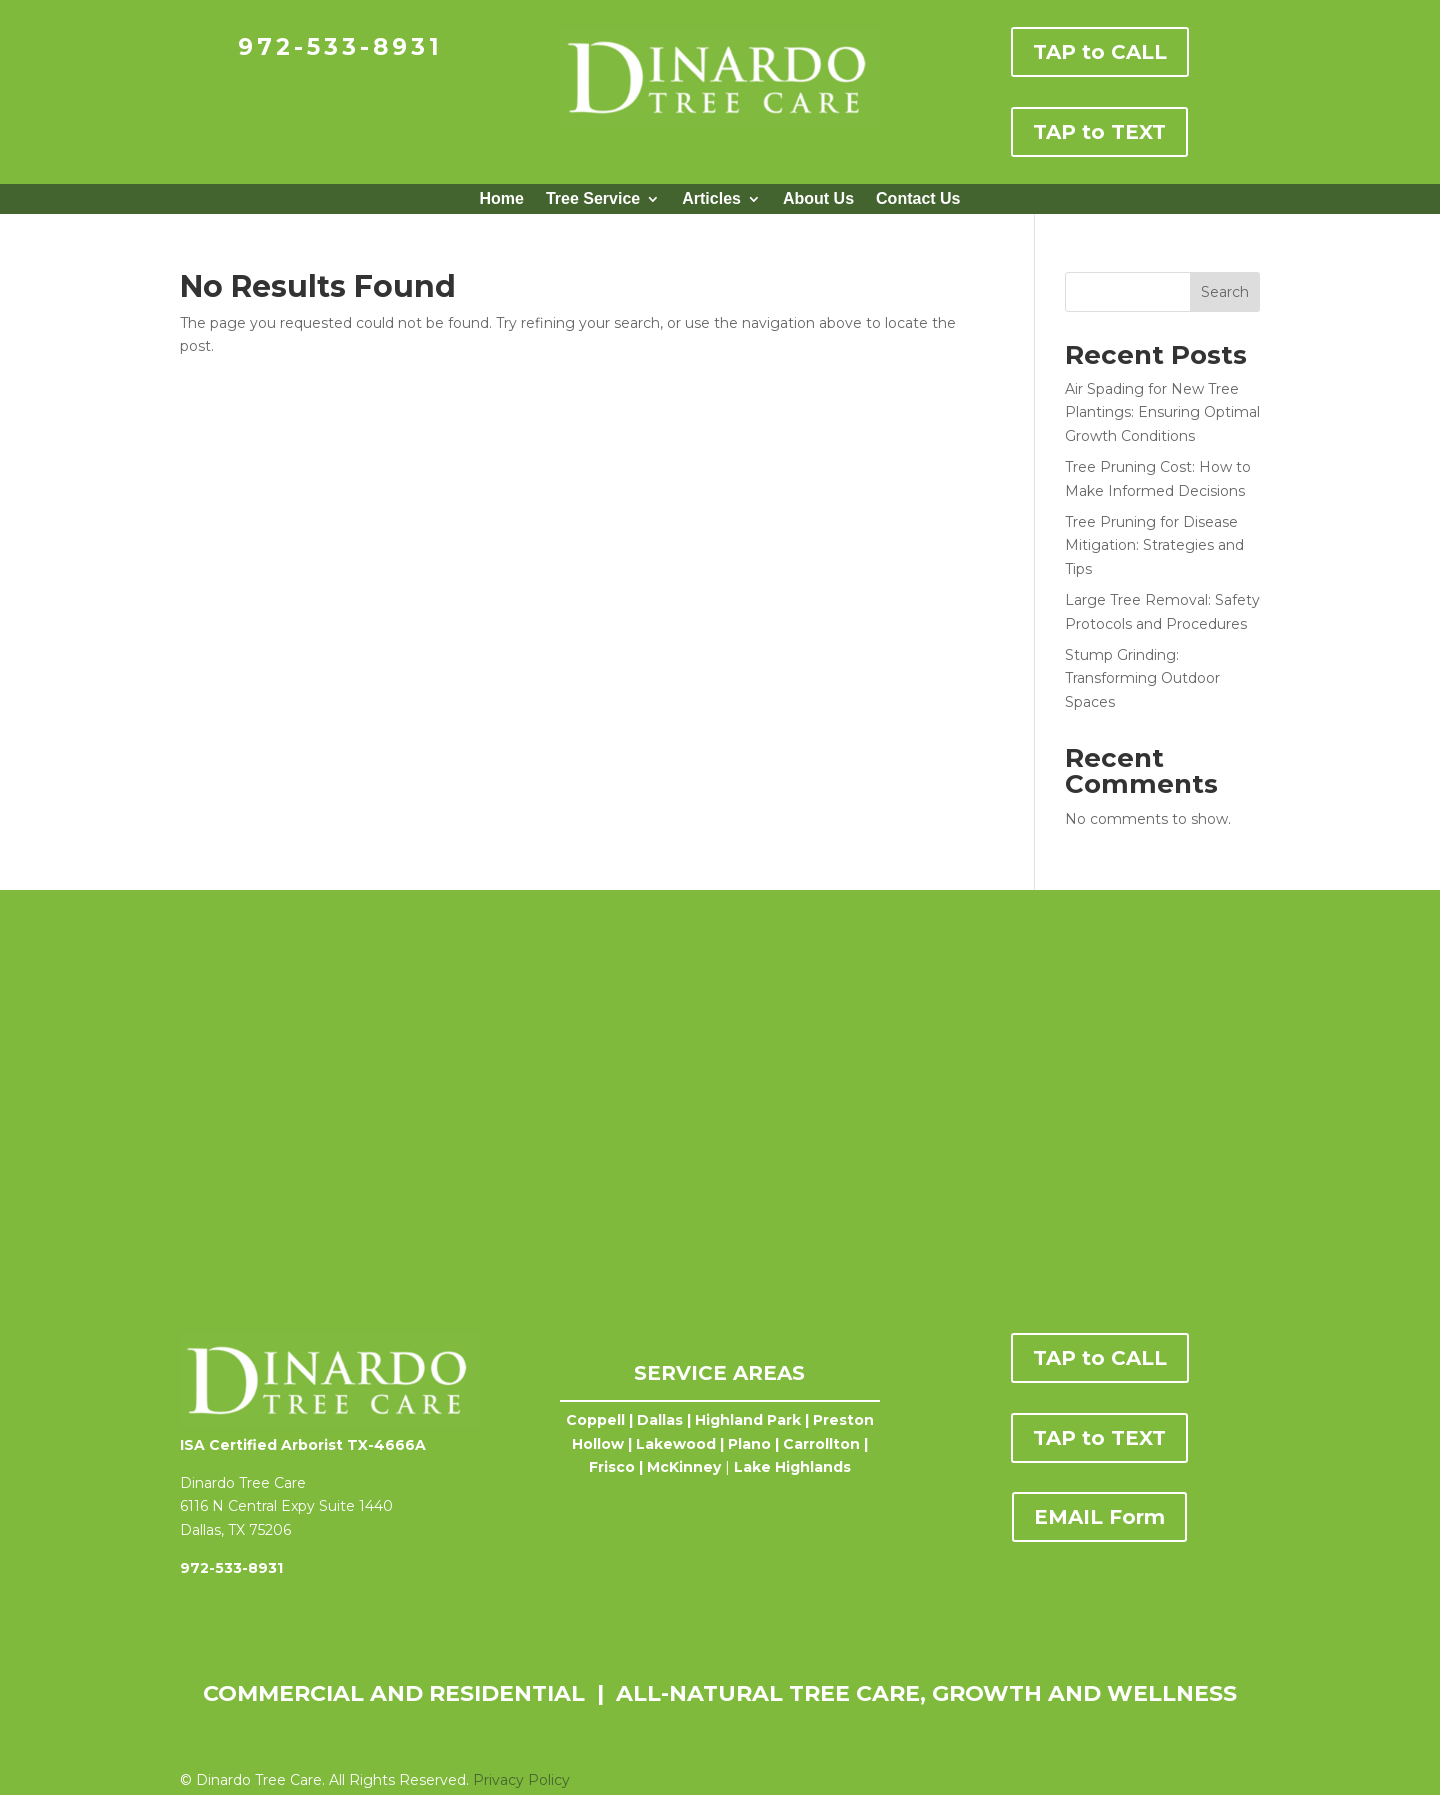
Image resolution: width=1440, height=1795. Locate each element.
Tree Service (593, 199)
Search (1225, 292)
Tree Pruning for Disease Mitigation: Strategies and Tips (1154, 546)
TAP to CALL (1100, 52)
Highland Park (748, 1420)
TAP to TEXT (1099, 132)
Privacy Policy (521, 1780)
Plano (749, 1444)
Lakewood (676, 1444)
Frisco (612, 1467)
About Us (818, 199)
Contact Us (918, 199)
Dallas (660, 1420)
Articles (711, 199)
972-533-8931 (340, 47)
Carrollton (821, 1444)
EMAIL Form (1099, 1517)
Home (501, 199)
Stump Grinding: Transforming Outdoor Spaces (1142, 679)
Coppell (595, 1420)
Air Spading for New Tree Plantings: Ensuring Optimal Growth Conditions (1162, 413)
